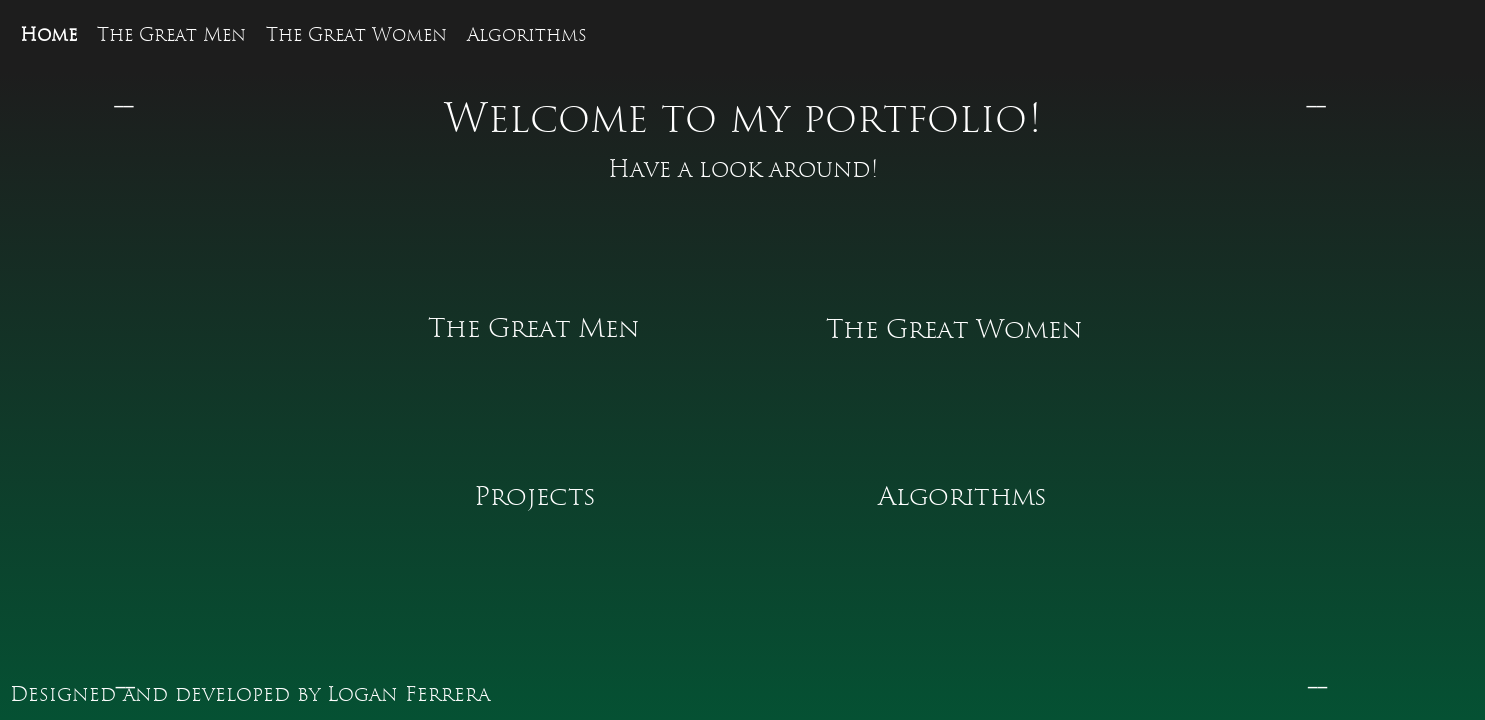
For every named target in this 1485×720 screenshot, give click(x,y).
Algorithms (527, 35)
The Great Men (171, 35)
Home (48, 35)
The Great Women (356, 35)
